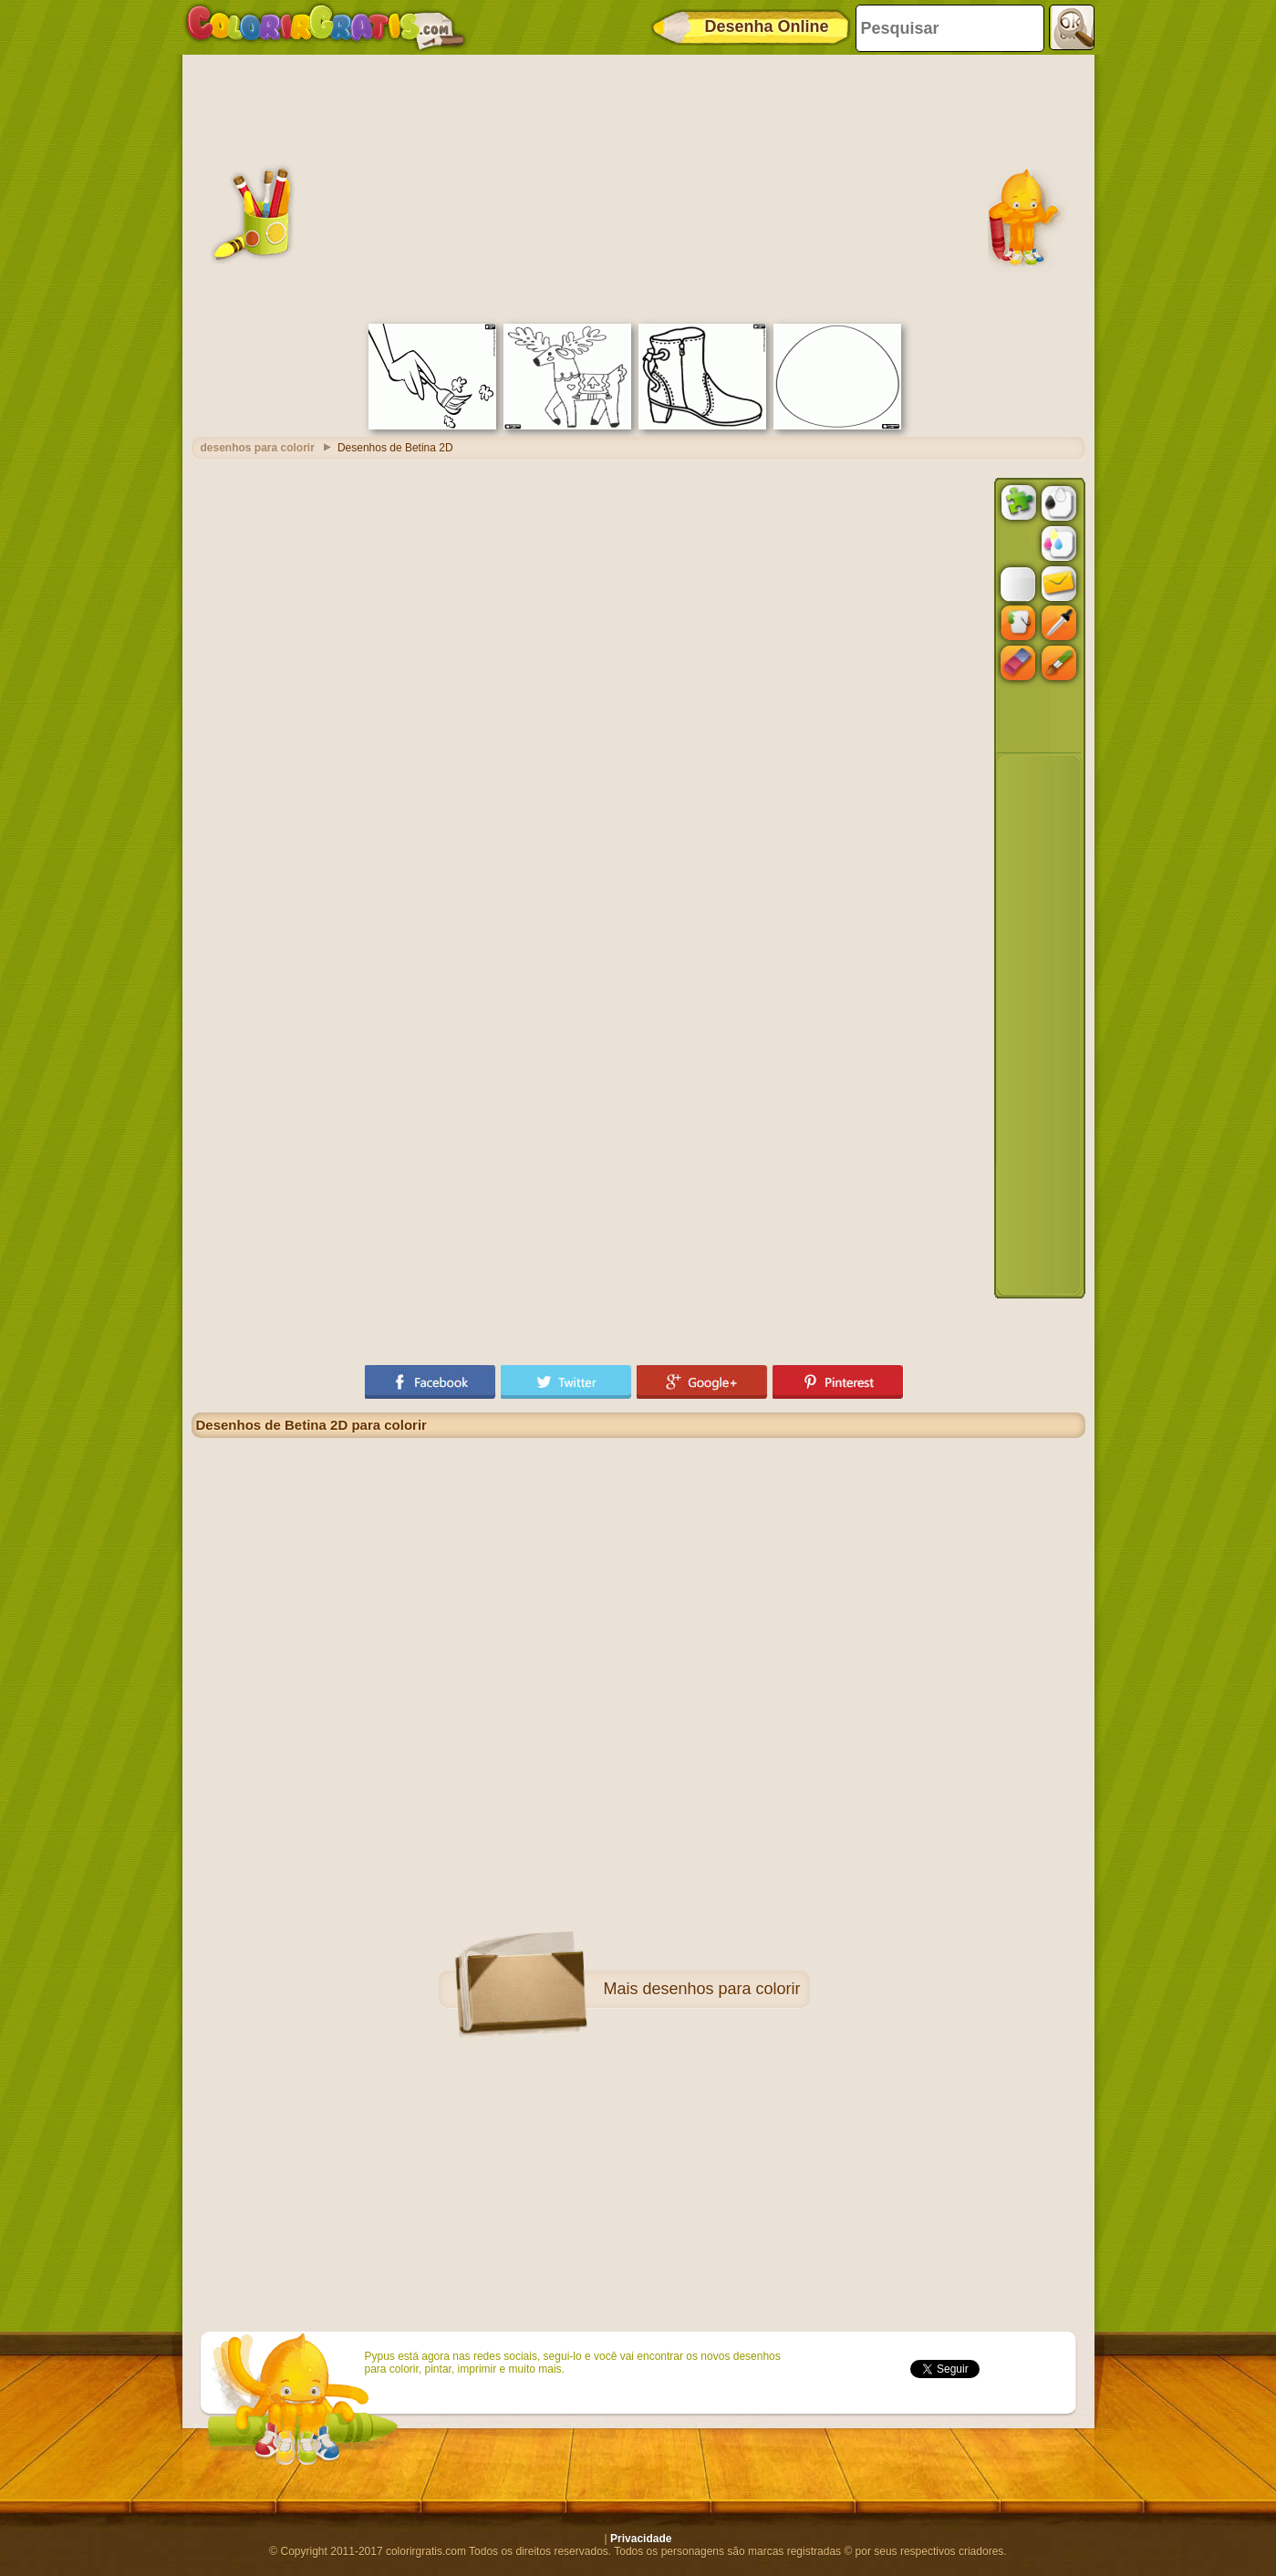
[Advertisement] (638, 187)
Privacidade (640, 2538)
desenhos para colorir (721, 1989)
